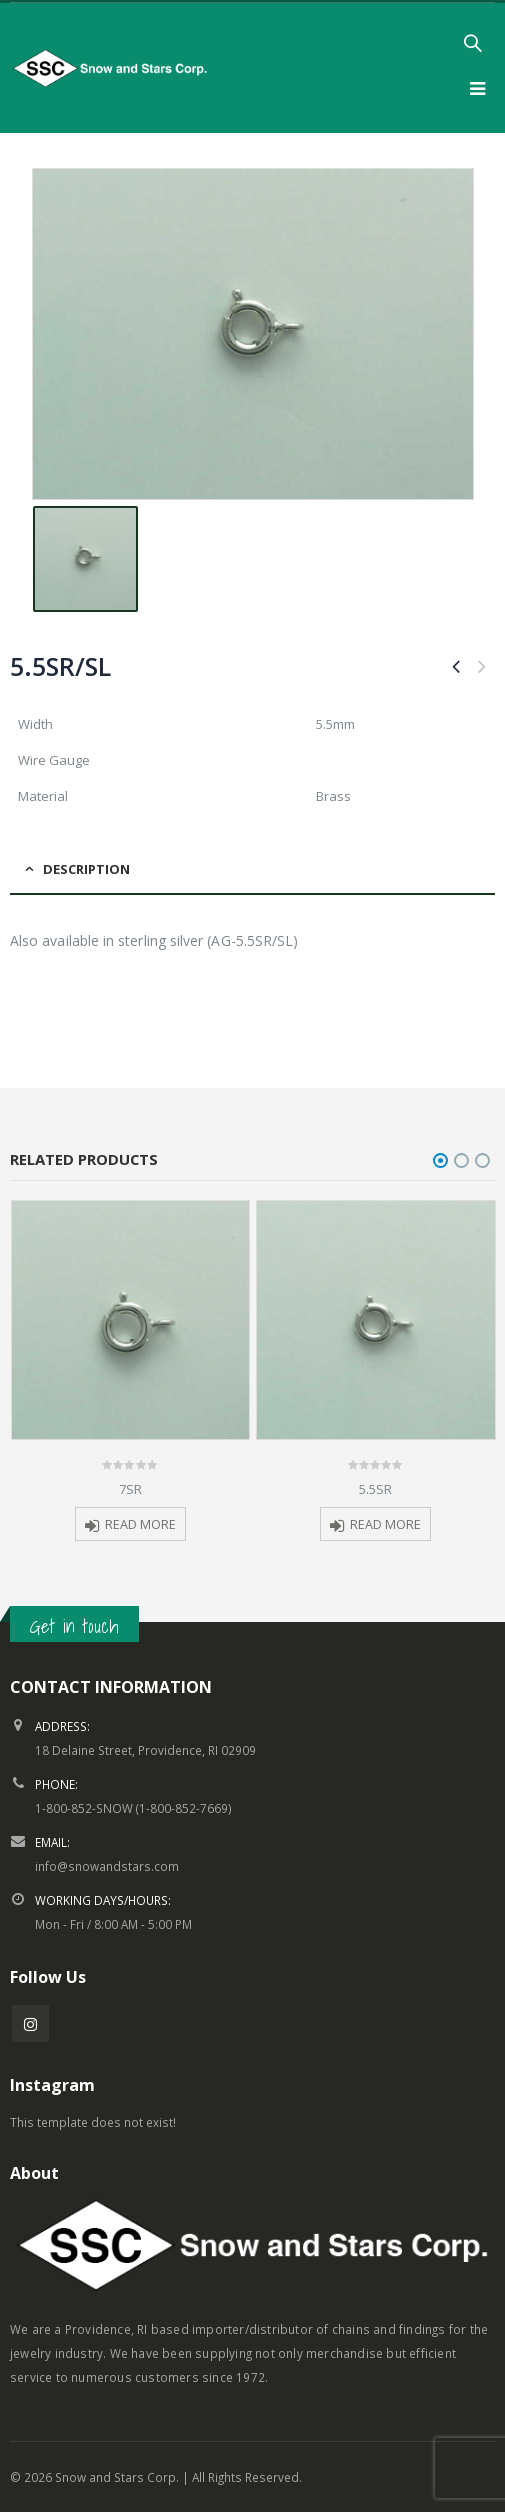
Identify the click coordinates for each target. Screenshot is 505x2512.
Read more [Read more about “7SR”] (140, 1524)
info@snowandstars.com (107, 1866)
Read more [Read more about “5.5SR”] (385, 1524)
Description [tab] (86, 869)
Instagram (30, 2023)
